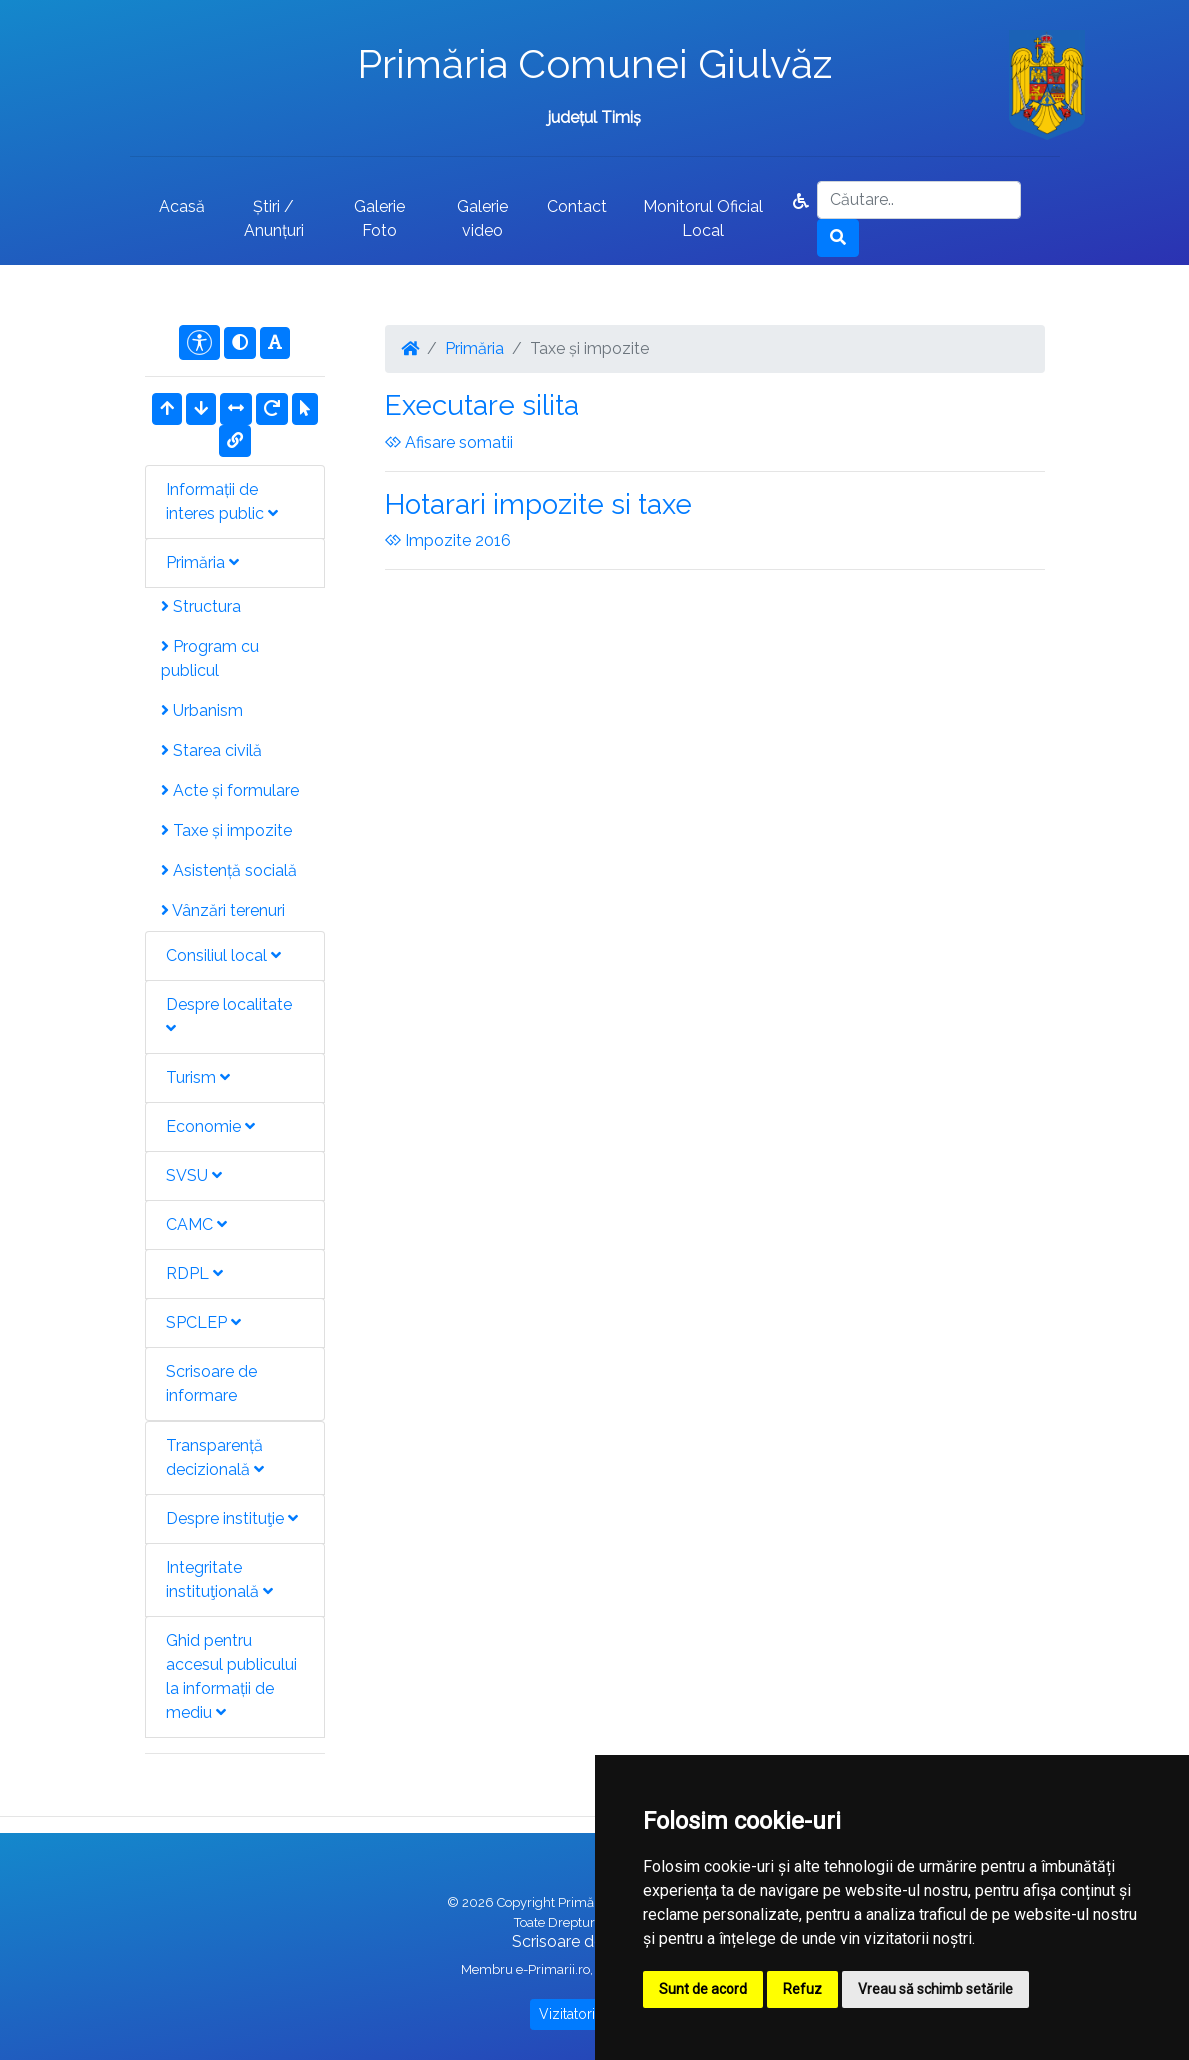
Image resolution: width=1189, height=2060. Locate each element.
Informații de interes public (222, 501)
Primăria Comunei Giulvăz (594, 63)
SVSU (194, 1175)
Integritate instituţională (219, 1579)
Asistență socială (229, 870)
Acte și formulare (230, 790)
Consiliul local (223, 955)
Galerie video (482, 218)
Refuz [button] (802, 1989)
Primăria (202, 562)
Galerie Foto (379, 218)
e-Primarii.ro (553, 1969)
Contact (577, 206)
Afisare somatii (449, 442)
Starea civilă (211, 750)
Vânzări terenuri (223, 910)
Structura (201, 606)
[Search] (919, 200)
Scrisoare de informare (211, 1383)
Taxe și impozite (226, 830)
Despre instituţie (232, 1518)
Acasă (182, 206)
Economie (210, 1126)
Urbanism (202, 710)
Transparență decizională (215, 1457)
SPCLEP (203, 1322)
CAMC (196, 1224)
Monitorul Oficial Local (703, 218)
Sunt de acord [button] (703, 1989)
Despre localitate (229, 1015)
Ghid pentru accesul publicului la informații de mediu (231, 1676)
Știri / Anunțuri (274, 218)
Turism (198, 1077)
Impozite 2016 (448, 540)
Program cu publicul (210, 658)
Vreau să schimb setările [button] (935, 1989)
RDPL (194, 1273)
